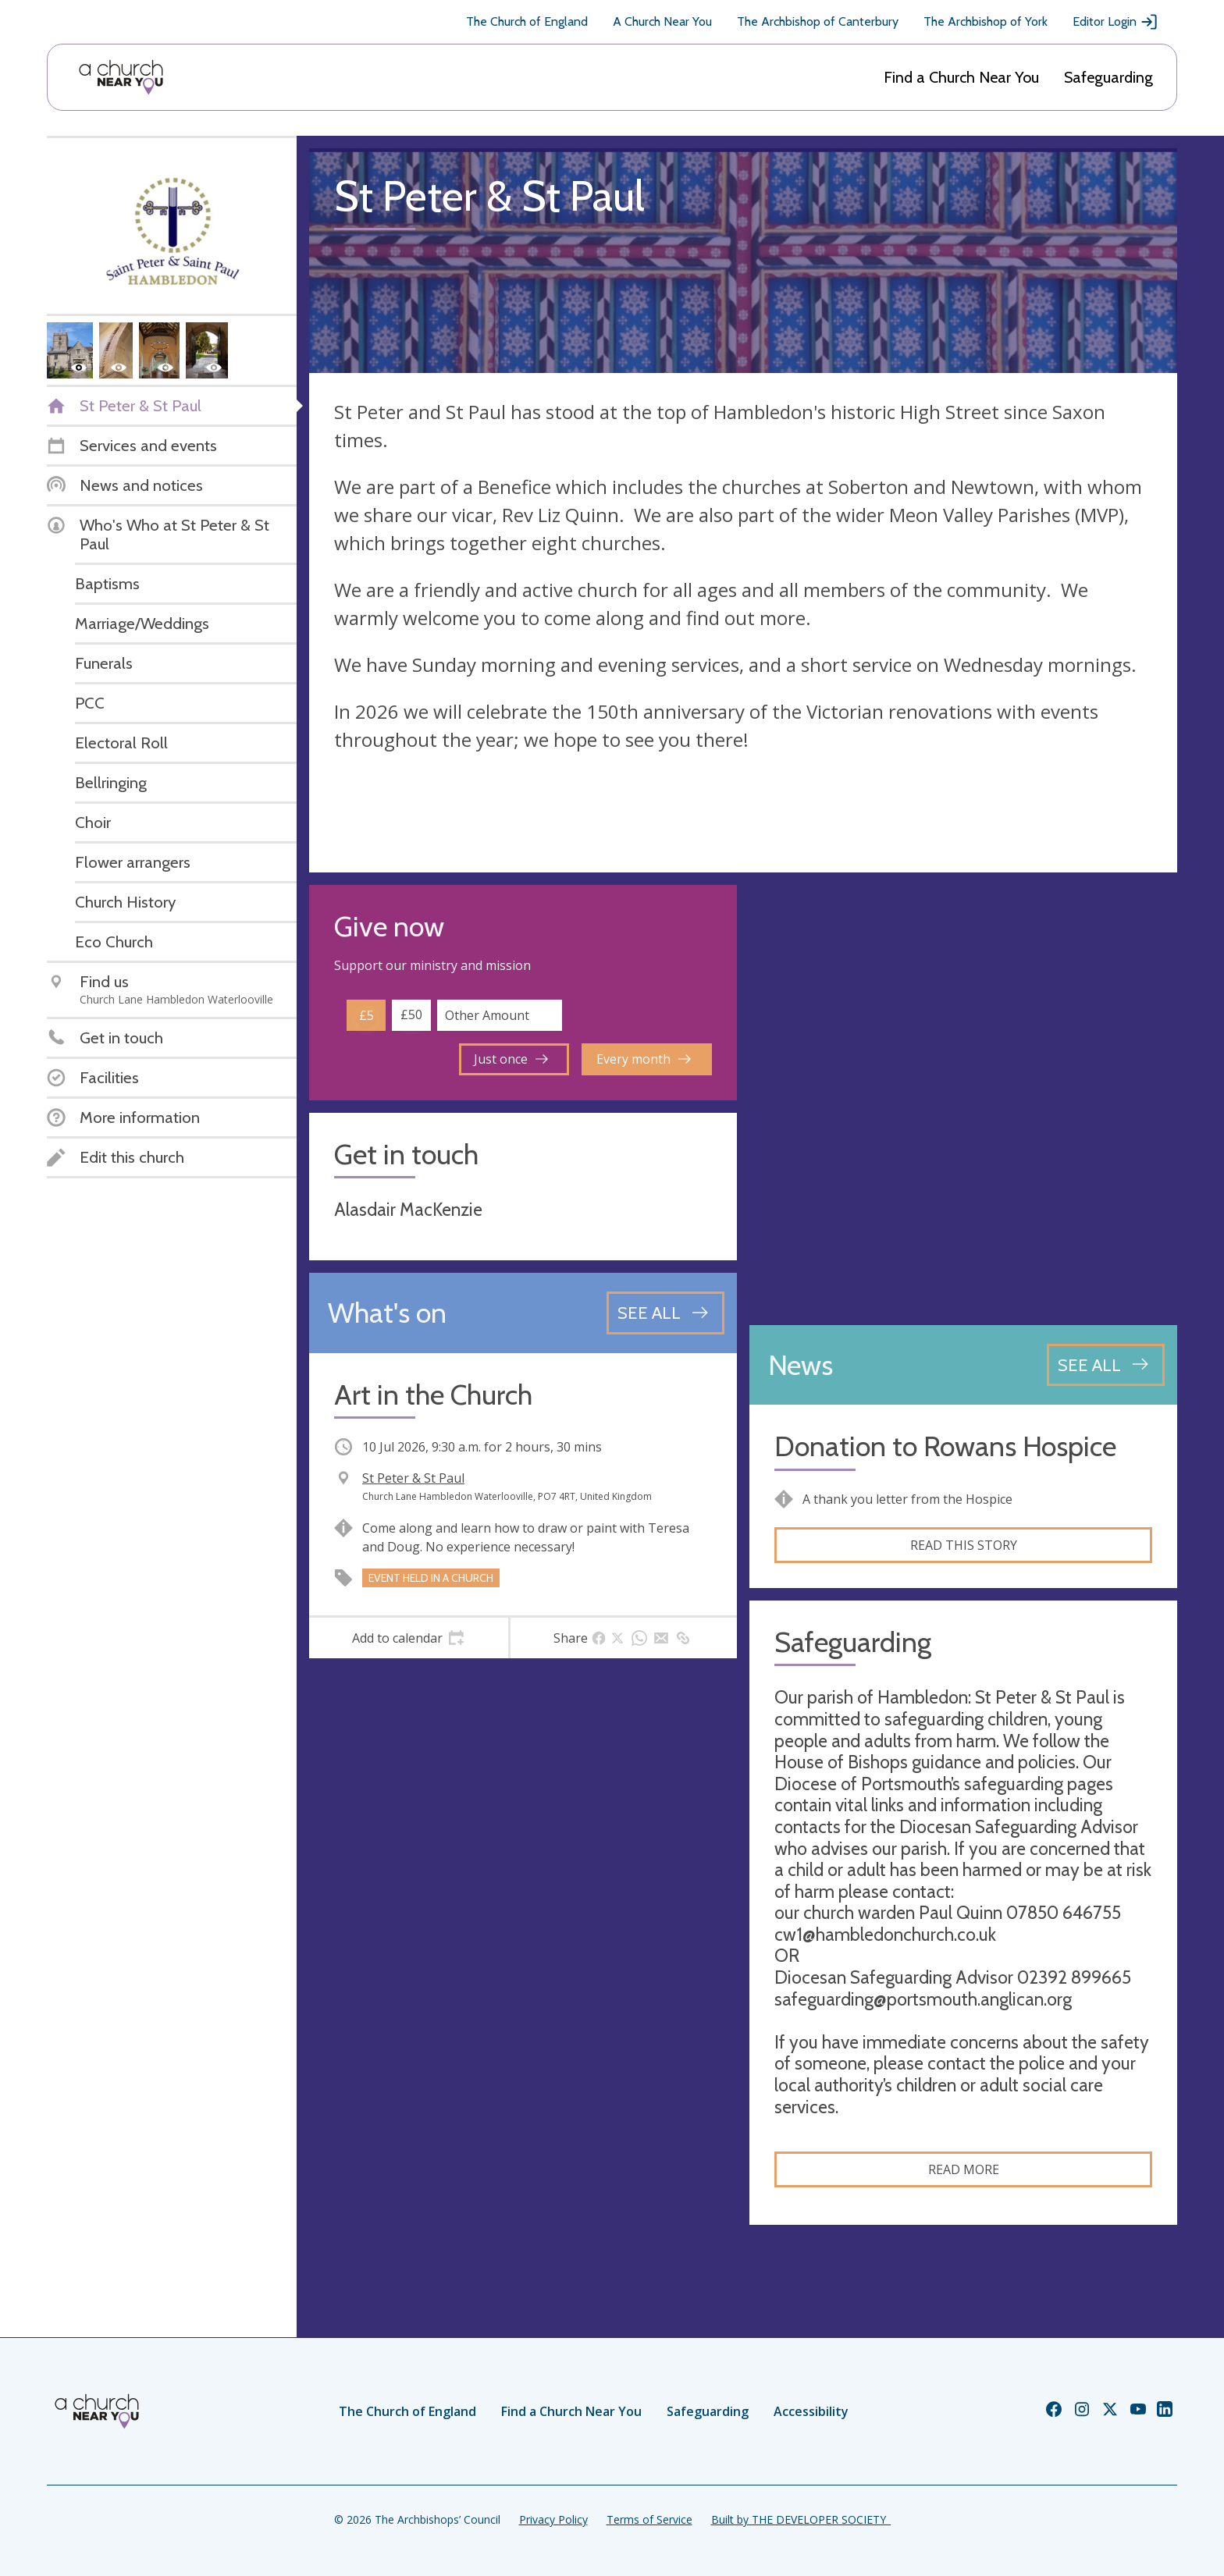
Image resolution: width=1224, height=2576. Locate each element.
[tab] (408, 1638)
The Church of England (527, 21)
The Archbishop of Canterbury (817, 21)
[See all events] (665, 1313)
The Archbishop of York (985, 21)
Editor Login (1115, 21)
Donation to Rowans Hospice (945, 1446)
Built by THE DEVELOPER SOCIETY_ (801, 2519)
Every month (643, 1059)
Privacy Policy (553, 2519)
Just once (511, 1059)
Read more (963, 2169)
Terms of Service (649, 2519)
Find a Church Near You (961, 77)
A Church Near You (662, 21)
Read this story (963, 1545)
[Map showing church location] (963, 1099)
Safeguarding (1108, 77)
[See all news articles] (1106, 1365)
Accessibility (811, 2411)
